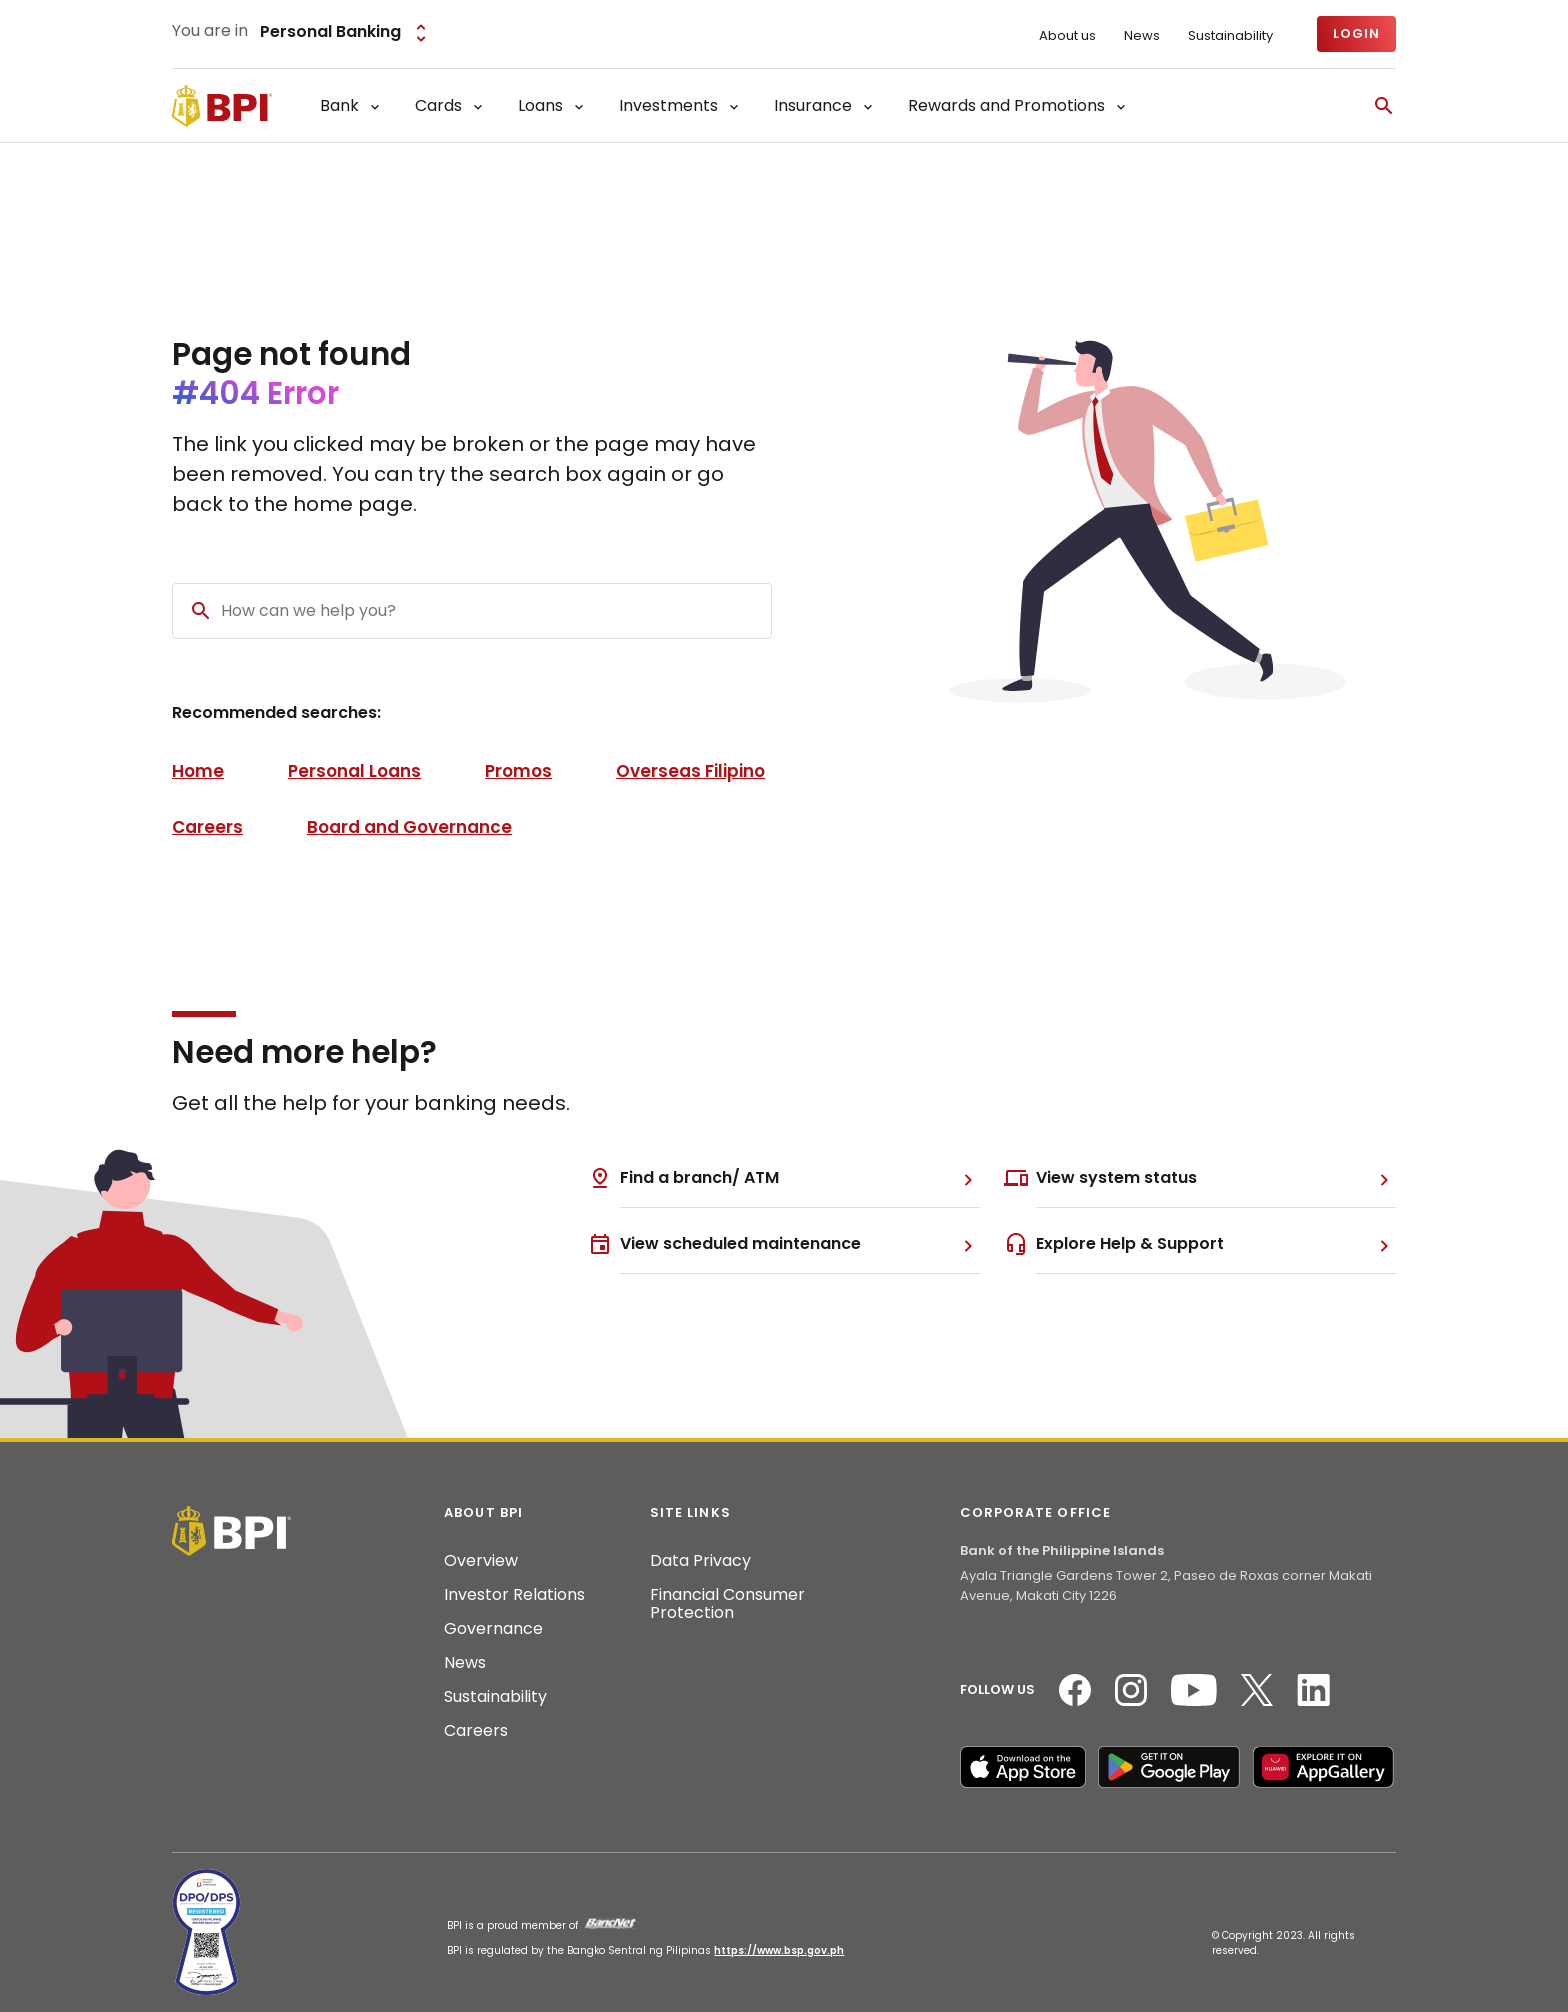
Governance (493, 1629)
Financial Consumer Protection (727, 1604)
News (1142, 36)
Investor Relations (514, 1595)
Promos (518, 771)
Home (198, 771)
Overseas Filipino (690, 771)
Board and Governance (409, 827)
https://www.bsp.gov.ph (779, 1950)
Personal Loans (354, 771)
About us (1067, 36)
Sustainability (1230, 36)
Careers (207, 827)
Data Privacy (700, 1561)
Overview (481, 1561)
